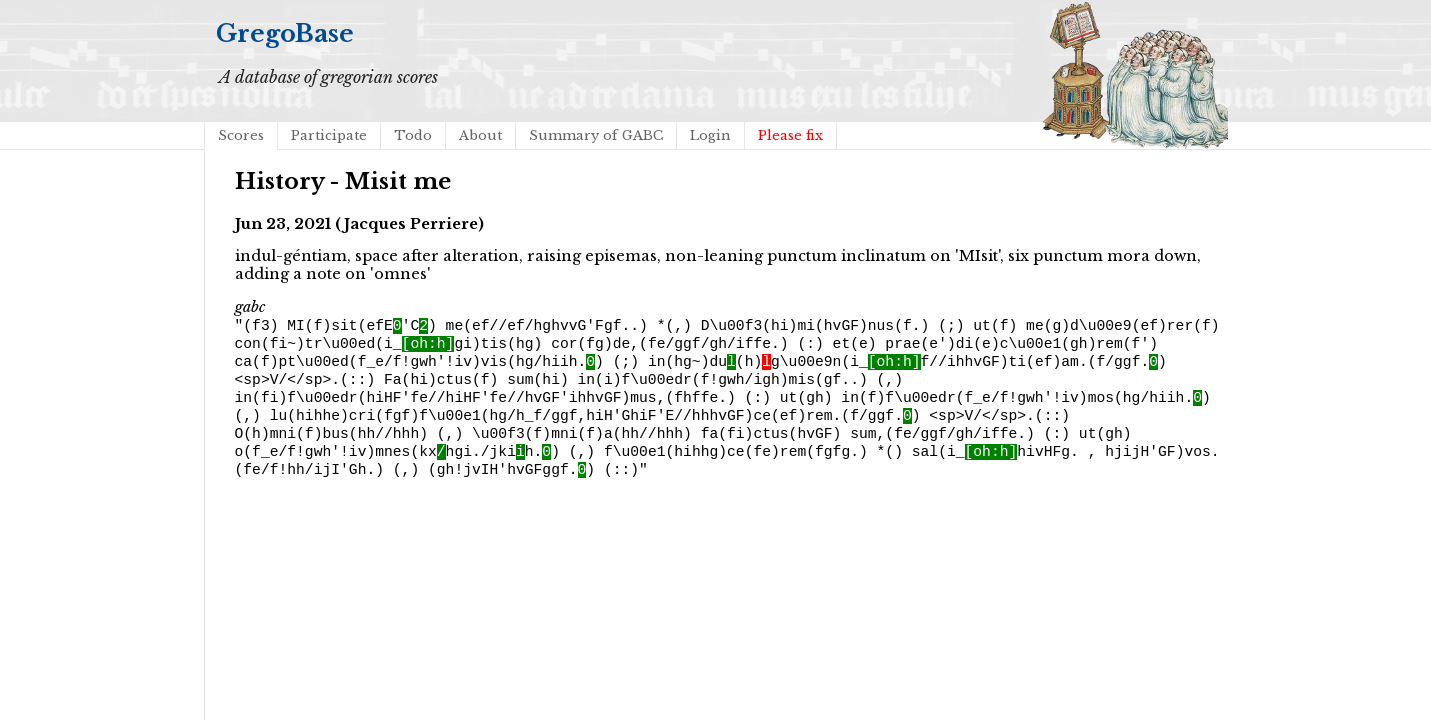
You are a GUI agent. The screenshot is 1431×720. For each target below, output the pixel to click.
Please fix (790, 135)
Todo (413, 135)
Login (710, 135)
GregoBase (285, 33)
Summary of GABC (596, 135)
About (480, 135)
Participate (329, 135)
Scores (241, 135)
